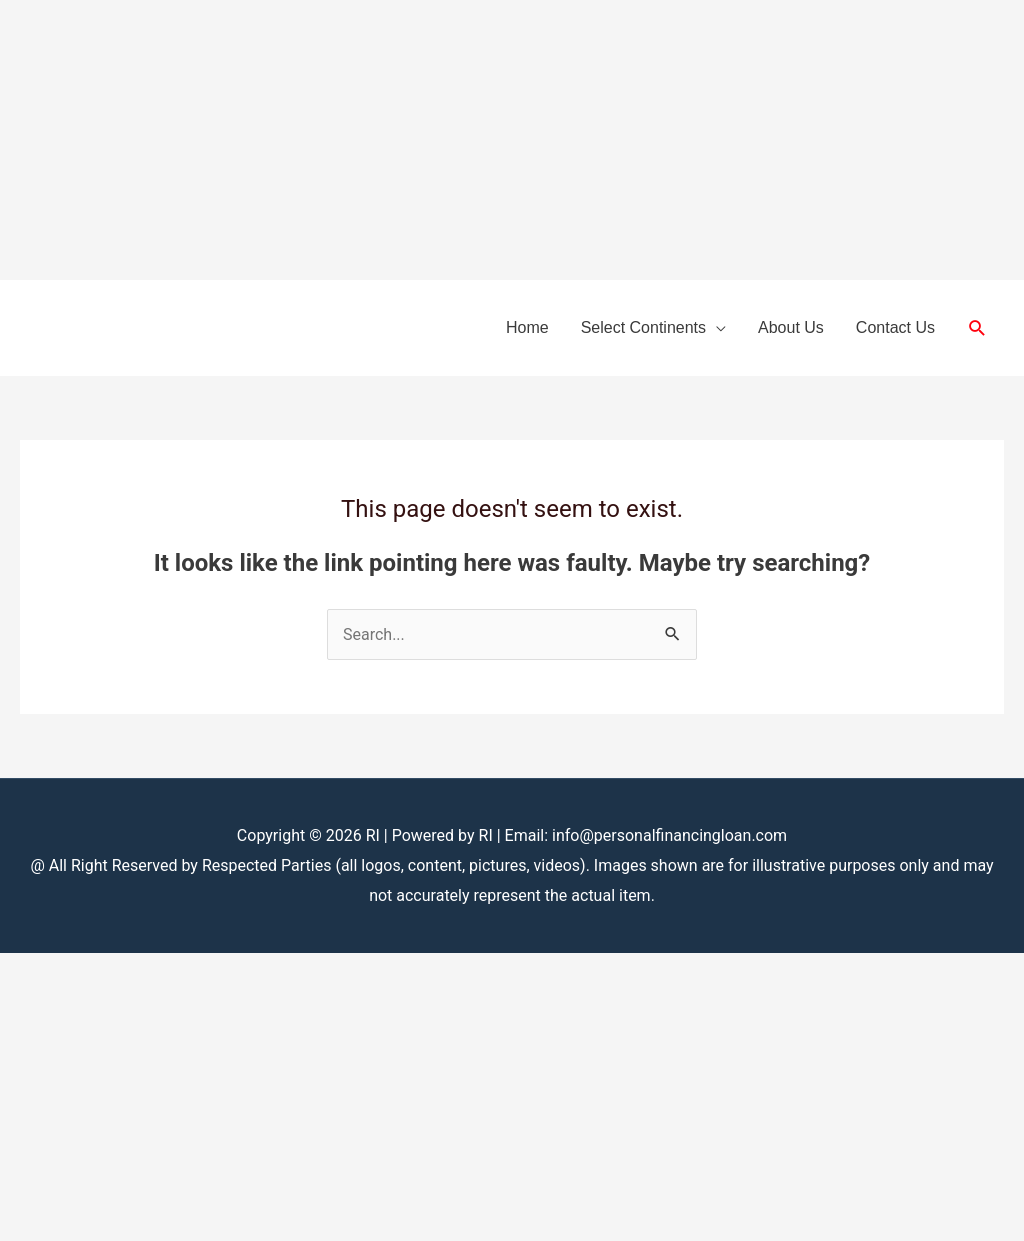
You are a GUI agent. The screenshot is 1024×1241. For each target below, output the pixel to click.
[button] (977, 328)
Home (527, 327)
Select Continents (643, 327)
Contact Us (895, 327)
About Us (791, 327)
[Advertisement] (512, 140)
